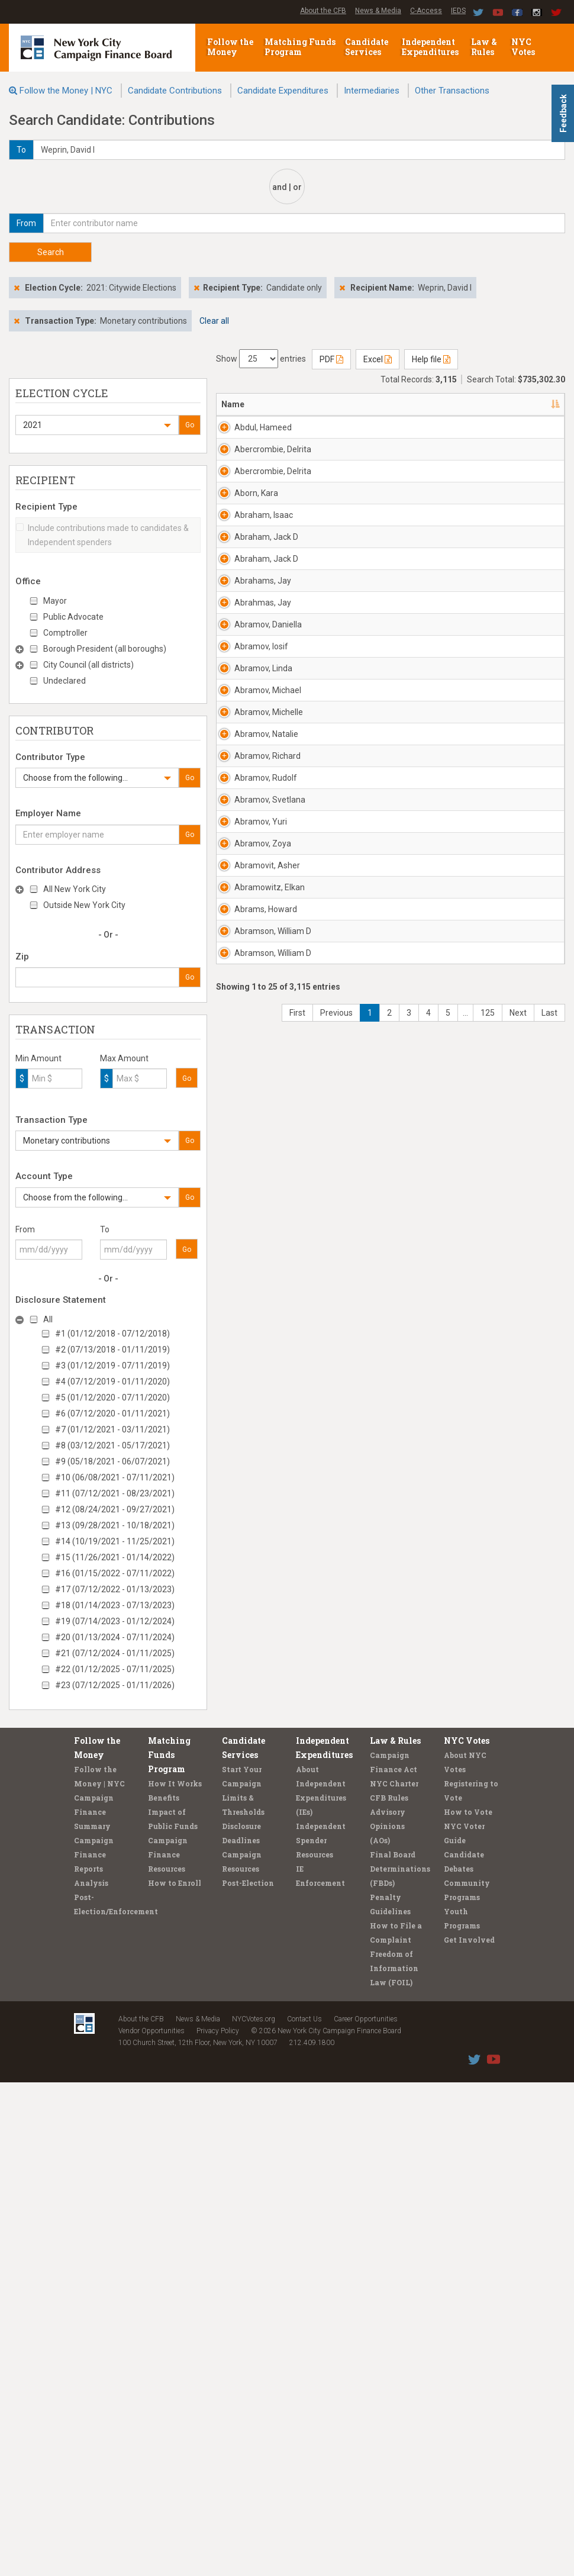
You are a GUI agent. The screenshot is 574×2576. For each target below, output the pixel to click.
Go (189, 425)
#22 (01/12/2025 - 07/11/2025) (115, 1669)
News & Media (378, 11)
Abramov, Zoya (252, 1749)
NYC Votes (524, 46)
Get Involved (469, 2433)
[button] (97, 425)
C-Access (426, 11)
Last (549, 2196)
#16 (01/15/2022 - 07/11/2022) (115, 1573)
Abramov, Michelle (252, 1333)
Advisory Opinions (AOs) (387, 2320)
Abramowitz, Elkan (258, 1887)
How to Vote (468, 2305)
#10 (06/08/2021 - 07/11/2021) (115, 1477)
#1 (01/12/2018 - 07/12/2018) (112, 1333)
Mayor (55, 601)
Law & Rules (484, 46)
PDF (331, 359)
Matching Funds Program (300, 46)
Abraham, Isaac (253, 710)
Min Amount (38, 1058)
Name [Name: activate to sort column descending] (232, 404)
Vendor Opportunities (151, 2524)
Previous (336, 2196)
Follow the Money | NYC (66, 90)
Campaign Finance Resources (168, 2348)
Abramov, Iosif (261, 1120)
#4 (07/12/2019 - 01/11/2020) (112, 1381)
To (104, 1229)
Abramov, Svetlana (252, 1610)
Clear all (214, 321)
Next (518, 2196)
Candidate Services (366, 46)
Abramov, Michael (252, 1264)
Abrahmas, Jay (255, 987)
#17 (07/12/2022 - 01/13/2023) (115, 1589)
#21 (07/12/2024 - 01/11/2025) (115, 1653)
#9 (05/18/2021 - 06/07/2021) (112, 1461)
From (25, 1229)
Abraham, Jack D (253, 779)
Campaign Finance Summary (94, 2305)
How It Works (175, 2277)
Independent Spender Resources (321, 2334)
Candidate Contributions (175, 90)
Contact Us (304, 2513)
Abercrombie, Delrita (259, 502)
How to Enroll (174, 2376)
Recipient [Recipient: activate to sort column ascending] (384, 404)
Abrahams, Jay (255, 918)
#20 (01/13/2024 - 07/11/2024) (115, 1637)
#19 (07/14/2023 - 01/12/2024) (115, 1621)
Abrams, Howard (250, 1957)
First (297, 2196)
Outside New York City (84, 905)
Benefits (163, 2291)
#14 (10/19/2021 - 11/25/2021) (115, 1541)
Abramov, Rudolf (252, 1541)
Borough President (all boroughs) (104, 648)
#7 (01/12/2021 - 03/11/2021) (112, 1429)
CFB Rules (389, 2291)
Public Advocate (73, 617)
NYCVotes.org (253, 2513)
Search (50, 252)
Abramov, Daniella (252, 1056)
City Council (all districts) (88, 664)
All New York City (74, 889)
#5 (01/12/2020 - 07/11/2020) (112, 1397)
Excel (377, 359)
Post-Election (248, 2376)
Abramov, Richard (252, 1472)
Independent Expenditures (431, 46)
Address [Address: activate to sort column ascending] (317, 404)
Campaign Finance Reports (94, 2348)
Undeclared (64, 680)
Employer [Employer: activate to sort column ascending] (452, 404)
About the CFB (323, 11)
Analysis (91, 2376)
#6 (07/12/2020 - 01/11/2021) (112, 1413)
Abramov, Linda (252, 1195)
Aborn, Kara (256, 635)
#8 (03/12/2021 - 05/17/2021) (112, 1445)
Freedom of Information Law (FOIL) (394, 2462)
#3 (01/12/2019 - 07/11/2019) (112, 1365)
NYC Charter (394, 2277)
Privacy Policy (217, 2524)
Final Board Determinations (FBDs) (400, 2362)
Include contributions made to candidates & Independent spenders (102, 535)
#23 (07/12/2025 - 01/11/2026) (115, 1685)
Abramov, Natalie (252, 1402)
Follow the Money (230, 46)
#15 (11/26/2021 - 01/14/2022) (115, 1557)
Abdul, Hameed (250, 433)
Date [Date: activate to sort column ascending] (523, 404)
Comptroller (65, 632)
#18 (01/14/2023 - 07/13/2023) (115, 1605)
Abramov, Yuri (260, 1674)
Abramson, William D (255, 2026)
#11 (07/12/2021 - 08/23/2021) (115, 1493)
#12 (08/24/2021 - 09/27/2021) (115, 1509)
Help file (431, 359)
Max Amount (124, 1058)
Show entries (261, 358)
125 (488, 2196)
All (48, 1319)
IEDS (458, 11)
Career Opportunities (366, 2513)
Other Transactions (452, 90)
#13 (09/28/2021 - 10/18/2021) (115, 1525)
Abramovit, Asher (255, 1818)
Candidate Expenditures (282, 90)
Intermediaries (371, 90)
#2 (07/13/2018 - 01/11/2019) (112, 1349)
